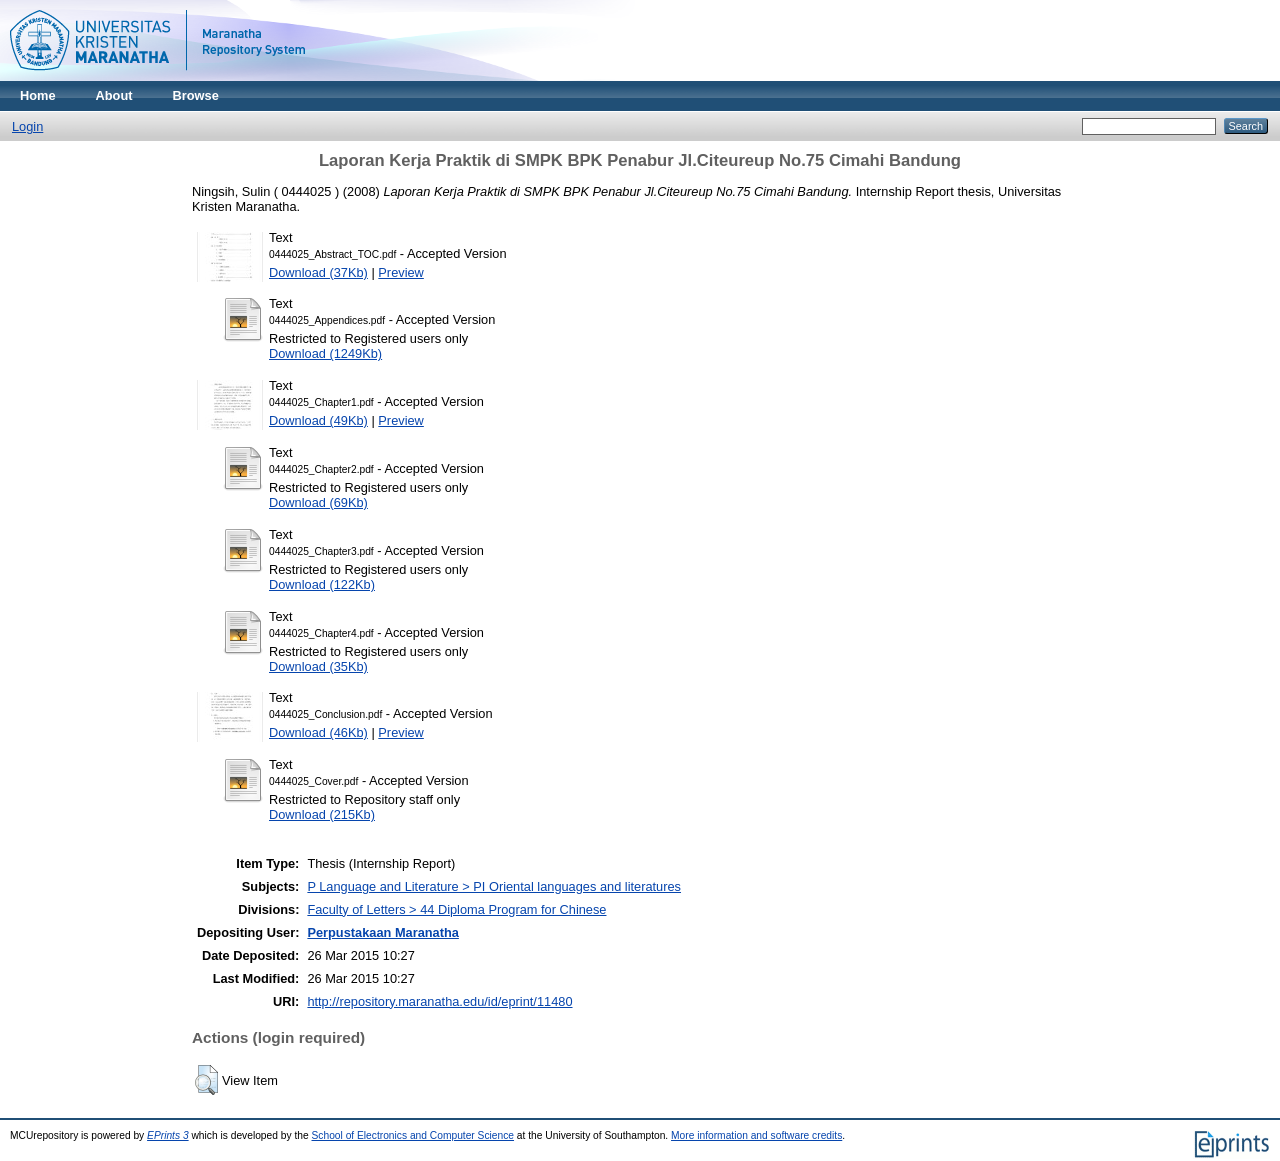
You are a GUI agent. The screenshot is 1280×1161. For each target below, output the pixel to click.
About (114, 95)
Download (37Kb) (318, 272)
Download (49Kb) (318, 420)
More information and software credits (756, 1135)
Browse (196, 95)
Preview (401, 272)
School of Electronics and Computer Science (413, 1135)
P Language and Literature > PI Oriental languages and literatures (494, 886)
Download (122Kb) (322, 584)
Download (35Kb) (318, 666)
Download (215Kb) (322, 814)
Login (27, 126)
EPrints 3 (168, 1135)
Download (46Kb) (318, 732)
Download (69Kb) (318, 502)
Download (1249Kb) (325, 353)
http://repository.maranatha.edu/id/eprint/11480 (439, 1001)
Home (38, 95)
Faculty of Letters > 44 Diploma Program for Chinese (456, 909)
